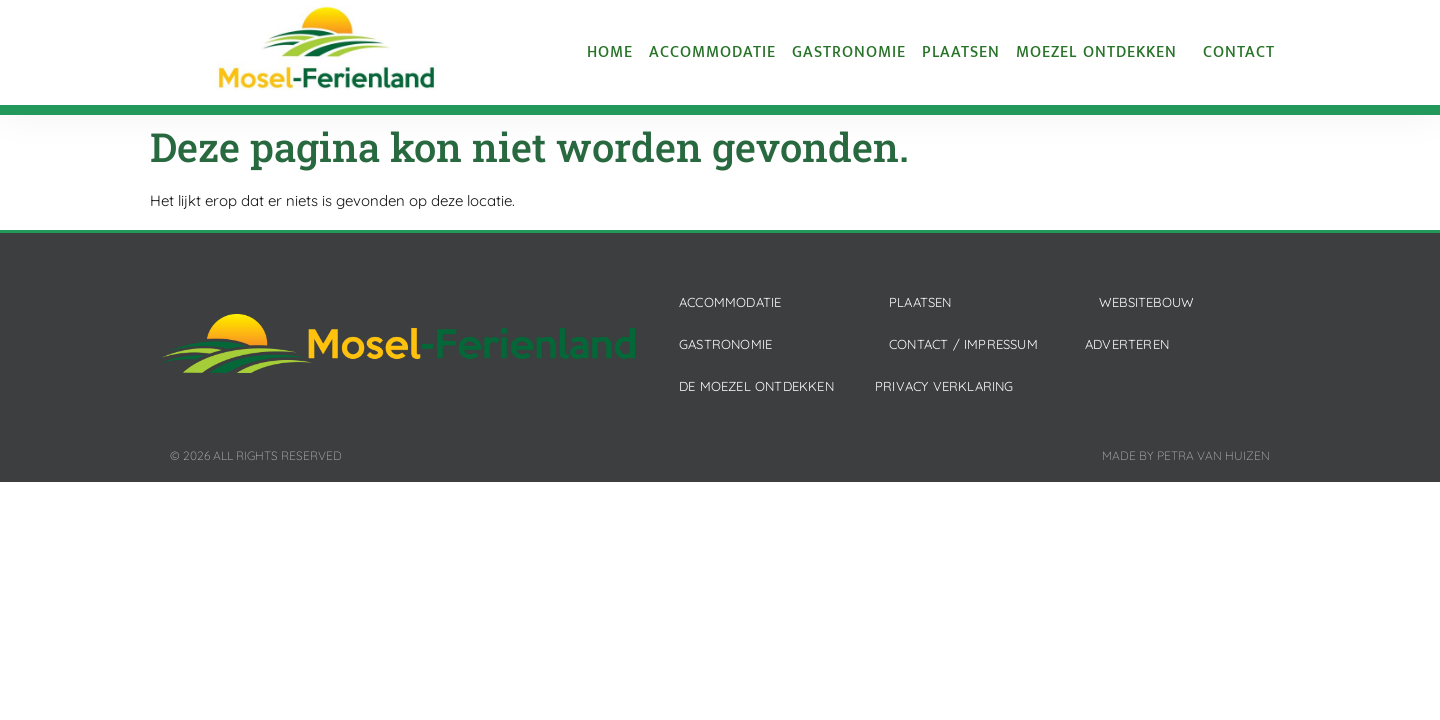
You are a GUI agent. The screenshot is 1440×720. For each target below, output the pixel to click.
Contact (1239, 53)
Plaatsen (961, 53)
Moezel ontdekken (1101, 53)
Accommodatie (712, 53)
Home (610, 53)
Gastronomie (849, 53)
